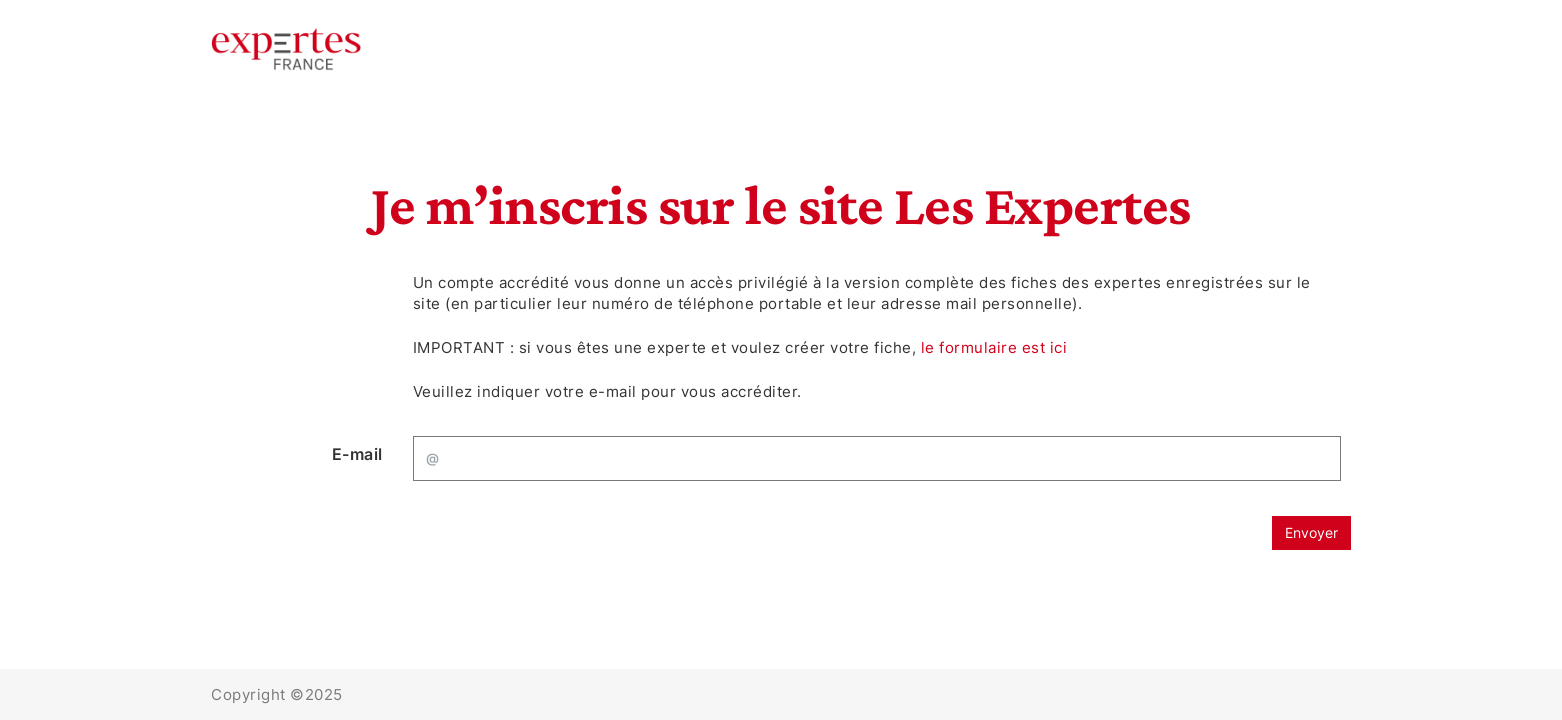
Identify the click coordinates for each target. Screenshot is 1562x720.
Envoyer (1311, 532)
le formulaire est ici (994, 347)
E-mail (357, 454)
